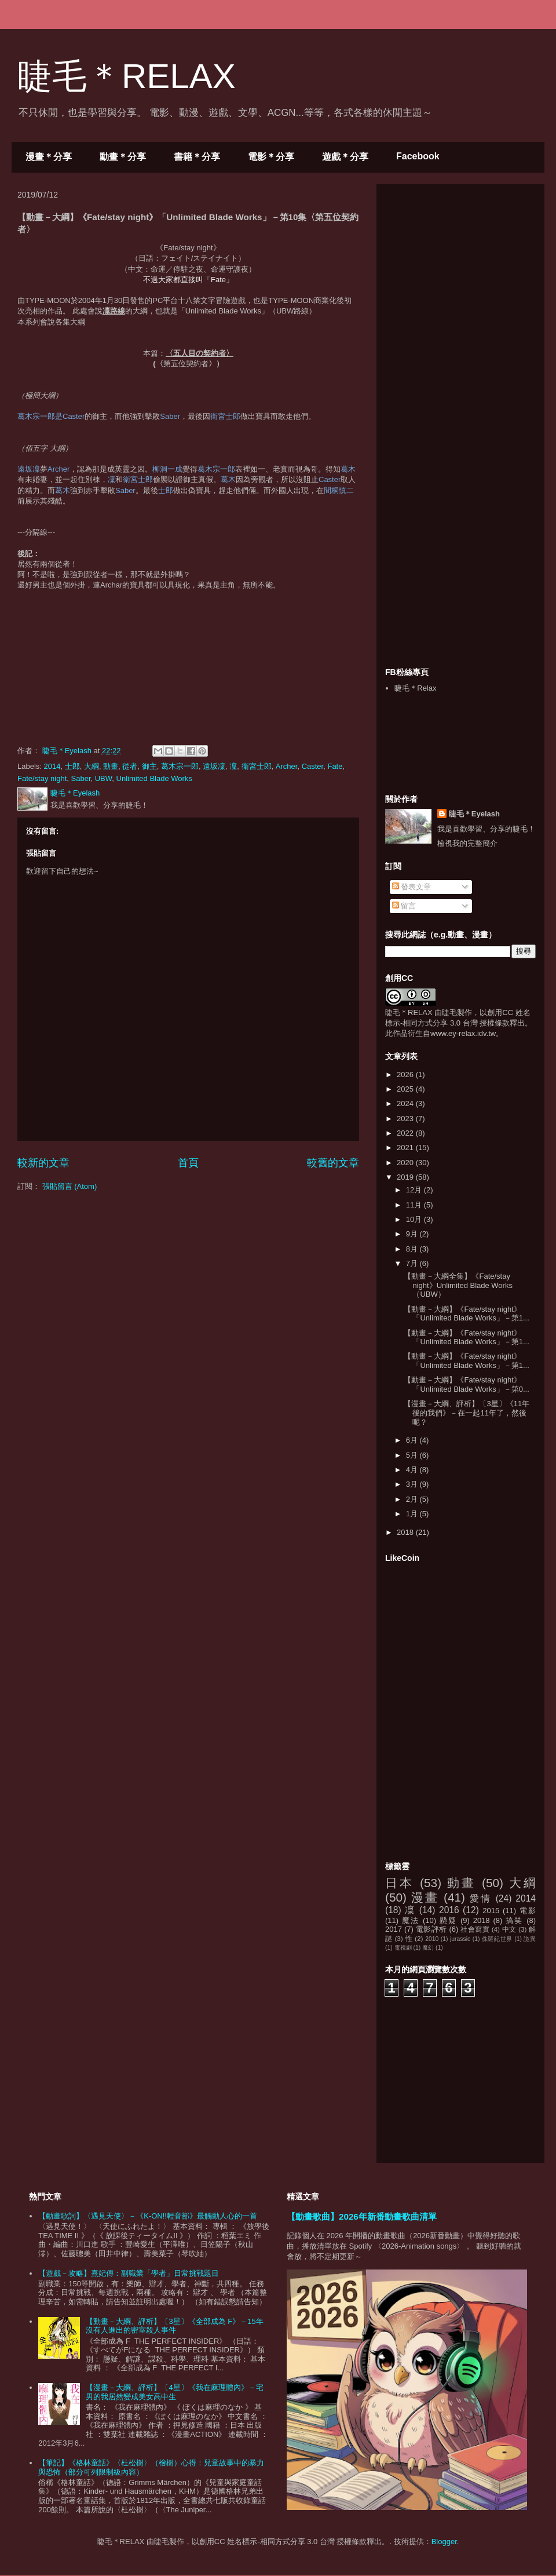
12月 (415, 1189)
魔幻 (428, 1947)
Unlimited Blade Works (154, 778)
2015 (490, 1910)
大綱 (91, 766)
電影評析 (431, 1929)
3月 (413, 1484)
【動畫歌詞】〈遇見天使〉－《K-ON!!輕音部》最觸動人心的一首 (147, 2216)
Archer (287, 766)
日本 (399, 1882)
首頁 (188, 1163)
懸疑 (448, 1920)
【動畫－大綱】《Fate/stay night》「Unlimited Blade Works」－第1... (466, 1314)
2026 (406, 1074)
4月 (413, 1469)
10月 (415, 1219)
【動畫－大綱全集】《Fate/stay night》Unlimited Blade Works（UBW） (458, 1285)
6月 (413, 1440)
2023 (406, 1118)
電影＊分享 (271, 157)
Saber (81, 778)
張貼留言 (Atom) (69, 1186)
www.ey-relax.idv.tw (463, 1033)
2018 (406, 1532)
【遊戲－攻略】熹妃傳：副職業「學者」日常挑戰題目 (128, 2273)
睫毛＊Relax (415, 688)
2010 (431, 1939)
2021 (406, 1147)
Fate (334, 766)
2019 (406, 1177)
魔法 (410, 1920)
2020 (406, 1162)
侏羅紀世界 (497, 1939)
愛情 (480, 1898)
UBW (103, 778)
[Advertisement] (460, 424)
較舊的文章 (333, 1163)
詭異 (530, 1939)
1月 (413, 1513)
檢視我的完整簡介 (467, 843)
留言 (404, 906)
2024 (406, 1103)
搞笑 (514, 1920)
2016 (449, 1910)
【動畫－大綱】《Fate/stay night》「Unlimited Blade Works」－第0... (466, 1384)
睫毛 (449, 1012)
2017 (393, 1929)
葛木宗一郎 (180, 766)
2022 (406, 1133)
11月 (415, 1205)
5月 (413, 1455)
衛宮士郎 (257, 766)
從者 (129, 766)
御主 (149, 766)
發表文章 (411, 886)
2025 (406, 1089)
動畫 (110, 766)
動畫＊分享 (123, 157)
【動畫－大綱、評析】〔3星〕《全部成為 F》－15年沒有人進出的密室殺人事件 (174, 2326)
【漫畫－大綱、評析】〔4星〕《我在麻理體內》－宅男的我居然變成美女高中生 (174, 2392)
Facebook (418, 156)
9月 (413, 1233)
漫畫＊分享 (48, 157)
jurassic (460, 1939)
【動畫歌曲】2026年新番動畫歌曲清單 (362, 2216)
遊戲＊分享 (345, 157)
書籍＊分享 (197, 157)
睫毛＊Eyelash (474, 813)
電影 (528, 1910)
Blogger (444, 2541)
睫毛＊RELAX (126, 76)
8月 (413, 1249)
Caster (313, 766)
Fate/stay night (42, 778)
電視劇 (403, 1947)
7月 (413, 1263)
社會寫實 (474, 1929)
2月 (413, 1499)
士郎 (72, 766)
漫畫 (424, 1897)
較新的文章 (43, 1163)
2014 (52, 766)
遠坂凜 (214, 766)
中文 (509, 1929)
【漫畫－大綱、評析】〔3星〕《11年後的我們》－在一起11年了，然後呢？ (466, 1412)
